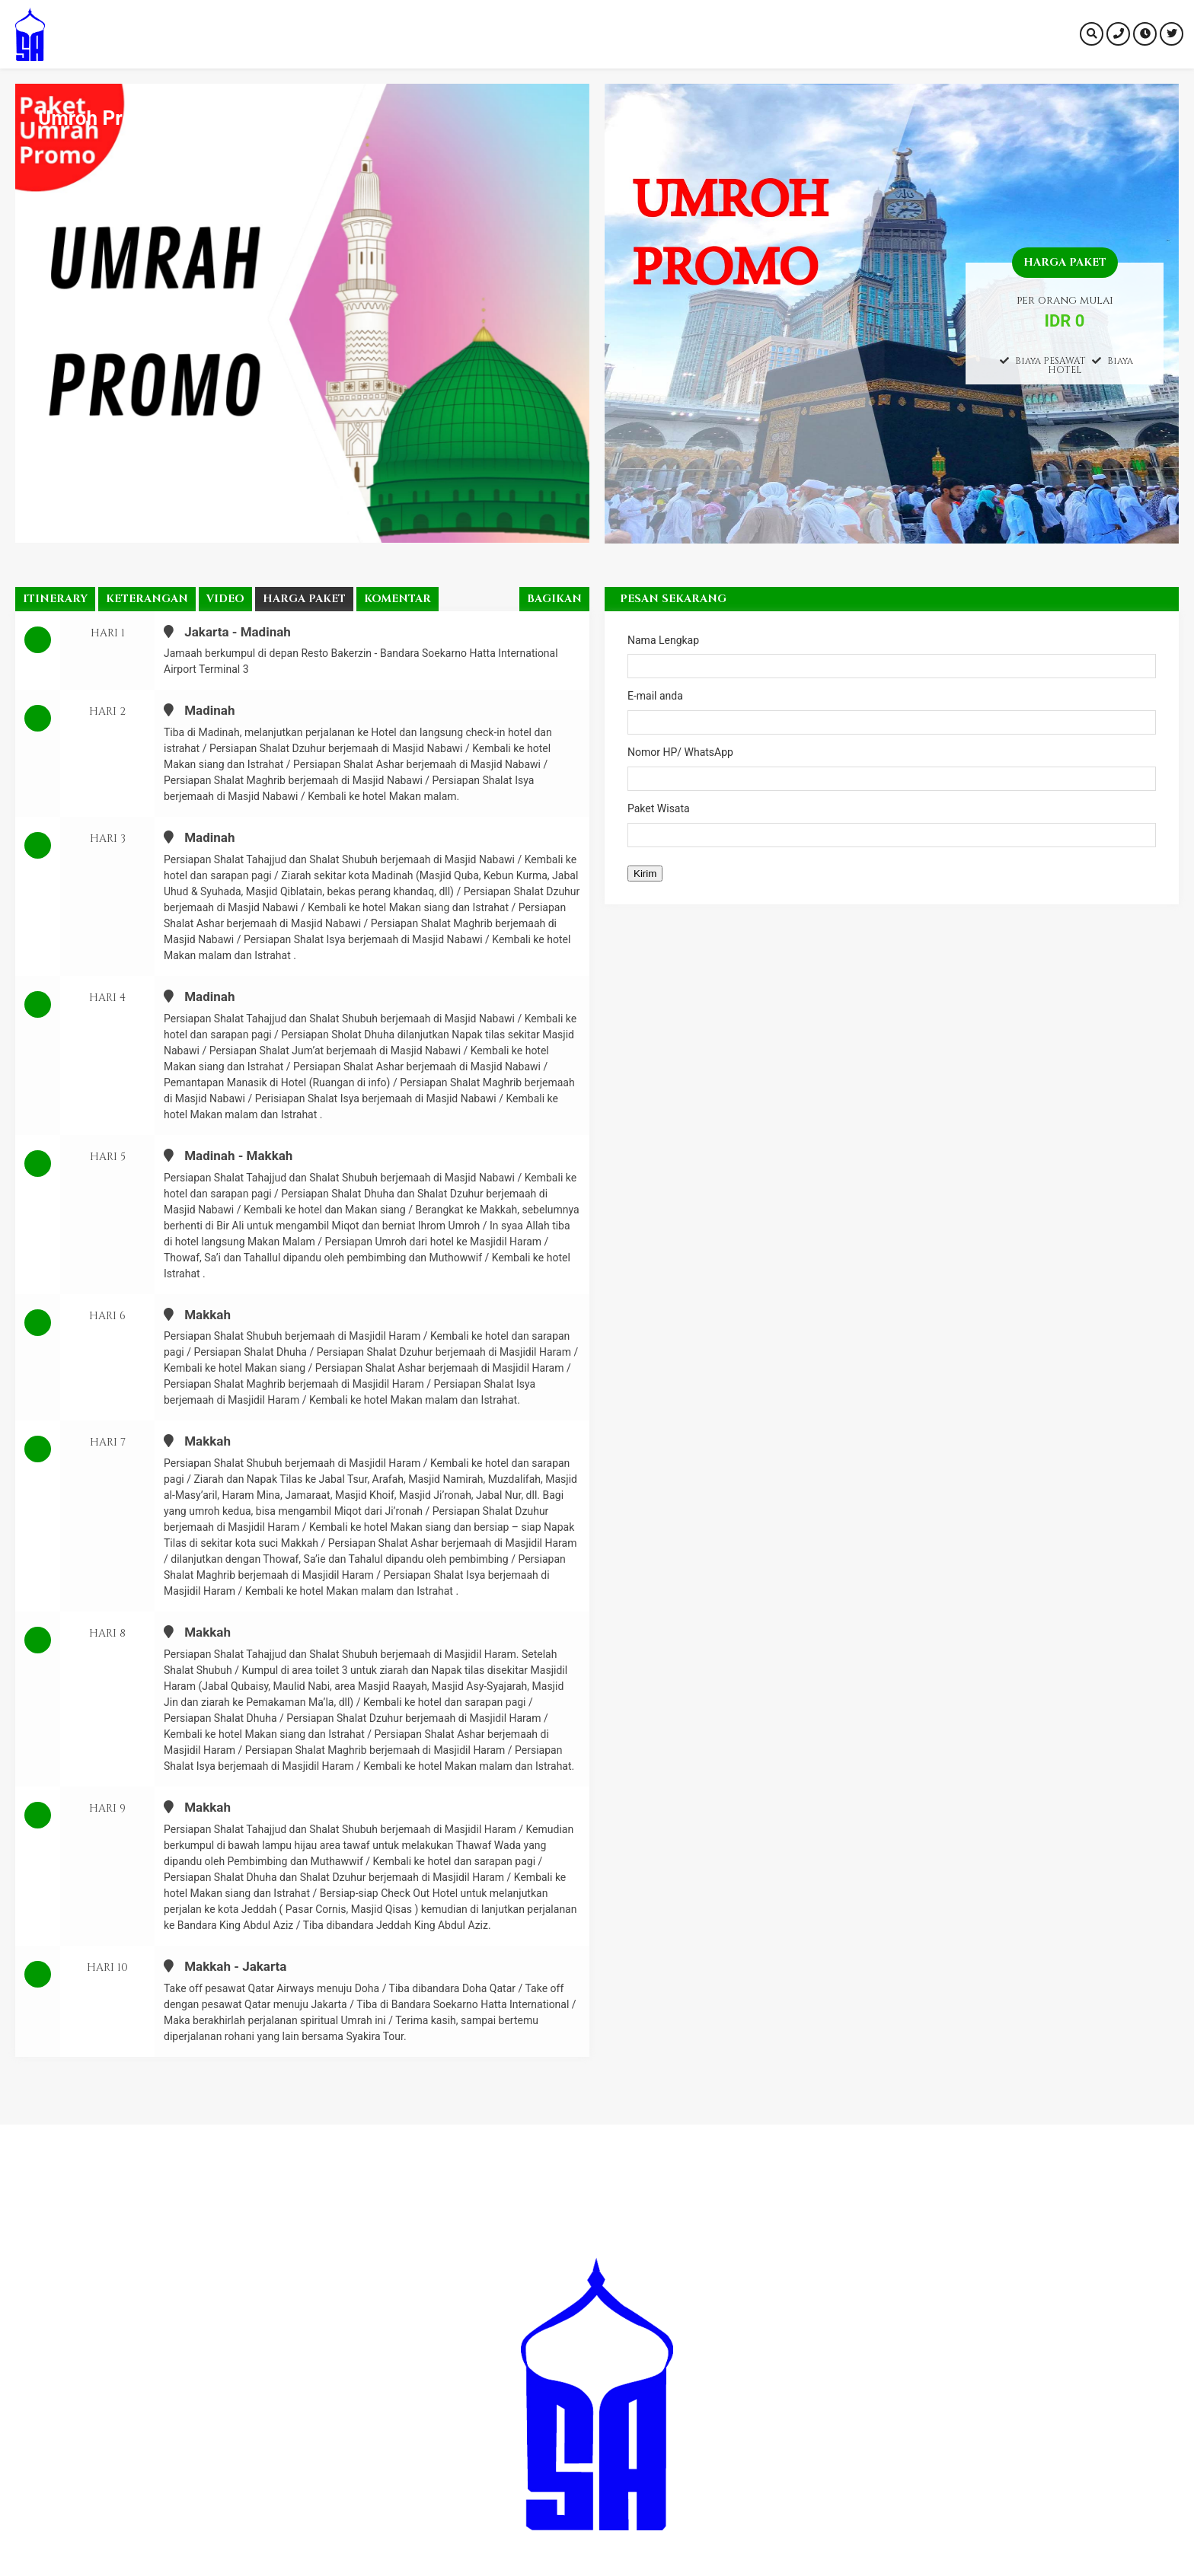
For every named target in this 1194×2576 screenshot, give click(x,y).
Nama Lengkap (891, 656)
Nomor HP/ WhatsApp (891, 768)
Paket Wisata (891, 824)
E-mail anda (891, 712)
